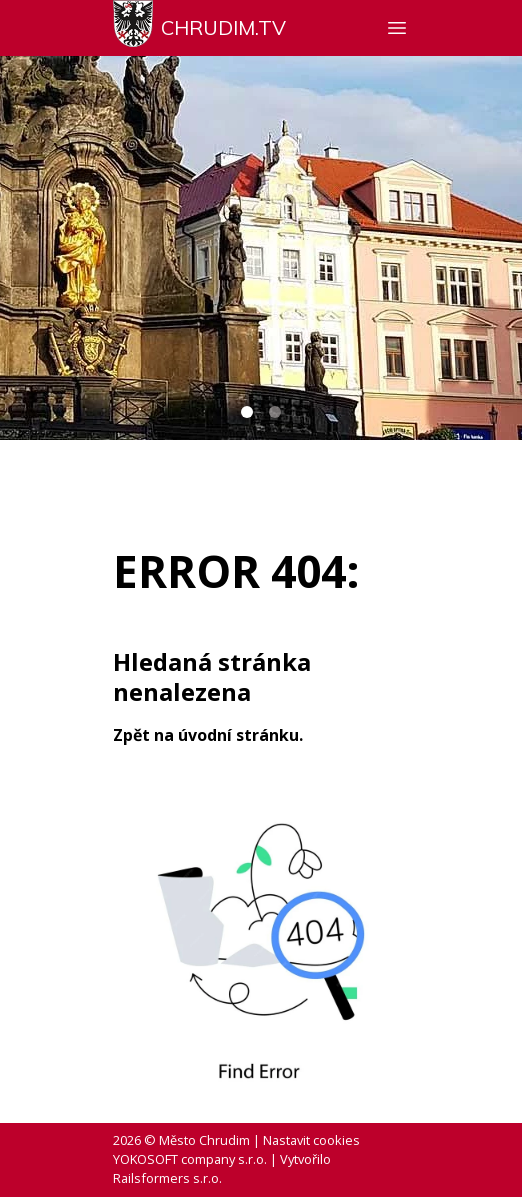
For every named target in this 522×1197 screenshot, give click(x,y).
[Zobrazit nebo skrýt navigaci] (397, 28)
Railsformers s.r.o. (167, 1178)
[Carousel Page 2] (275, 412)
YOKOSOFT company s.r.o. (190, 1159)
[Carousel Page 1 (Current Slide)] (247, 412)
